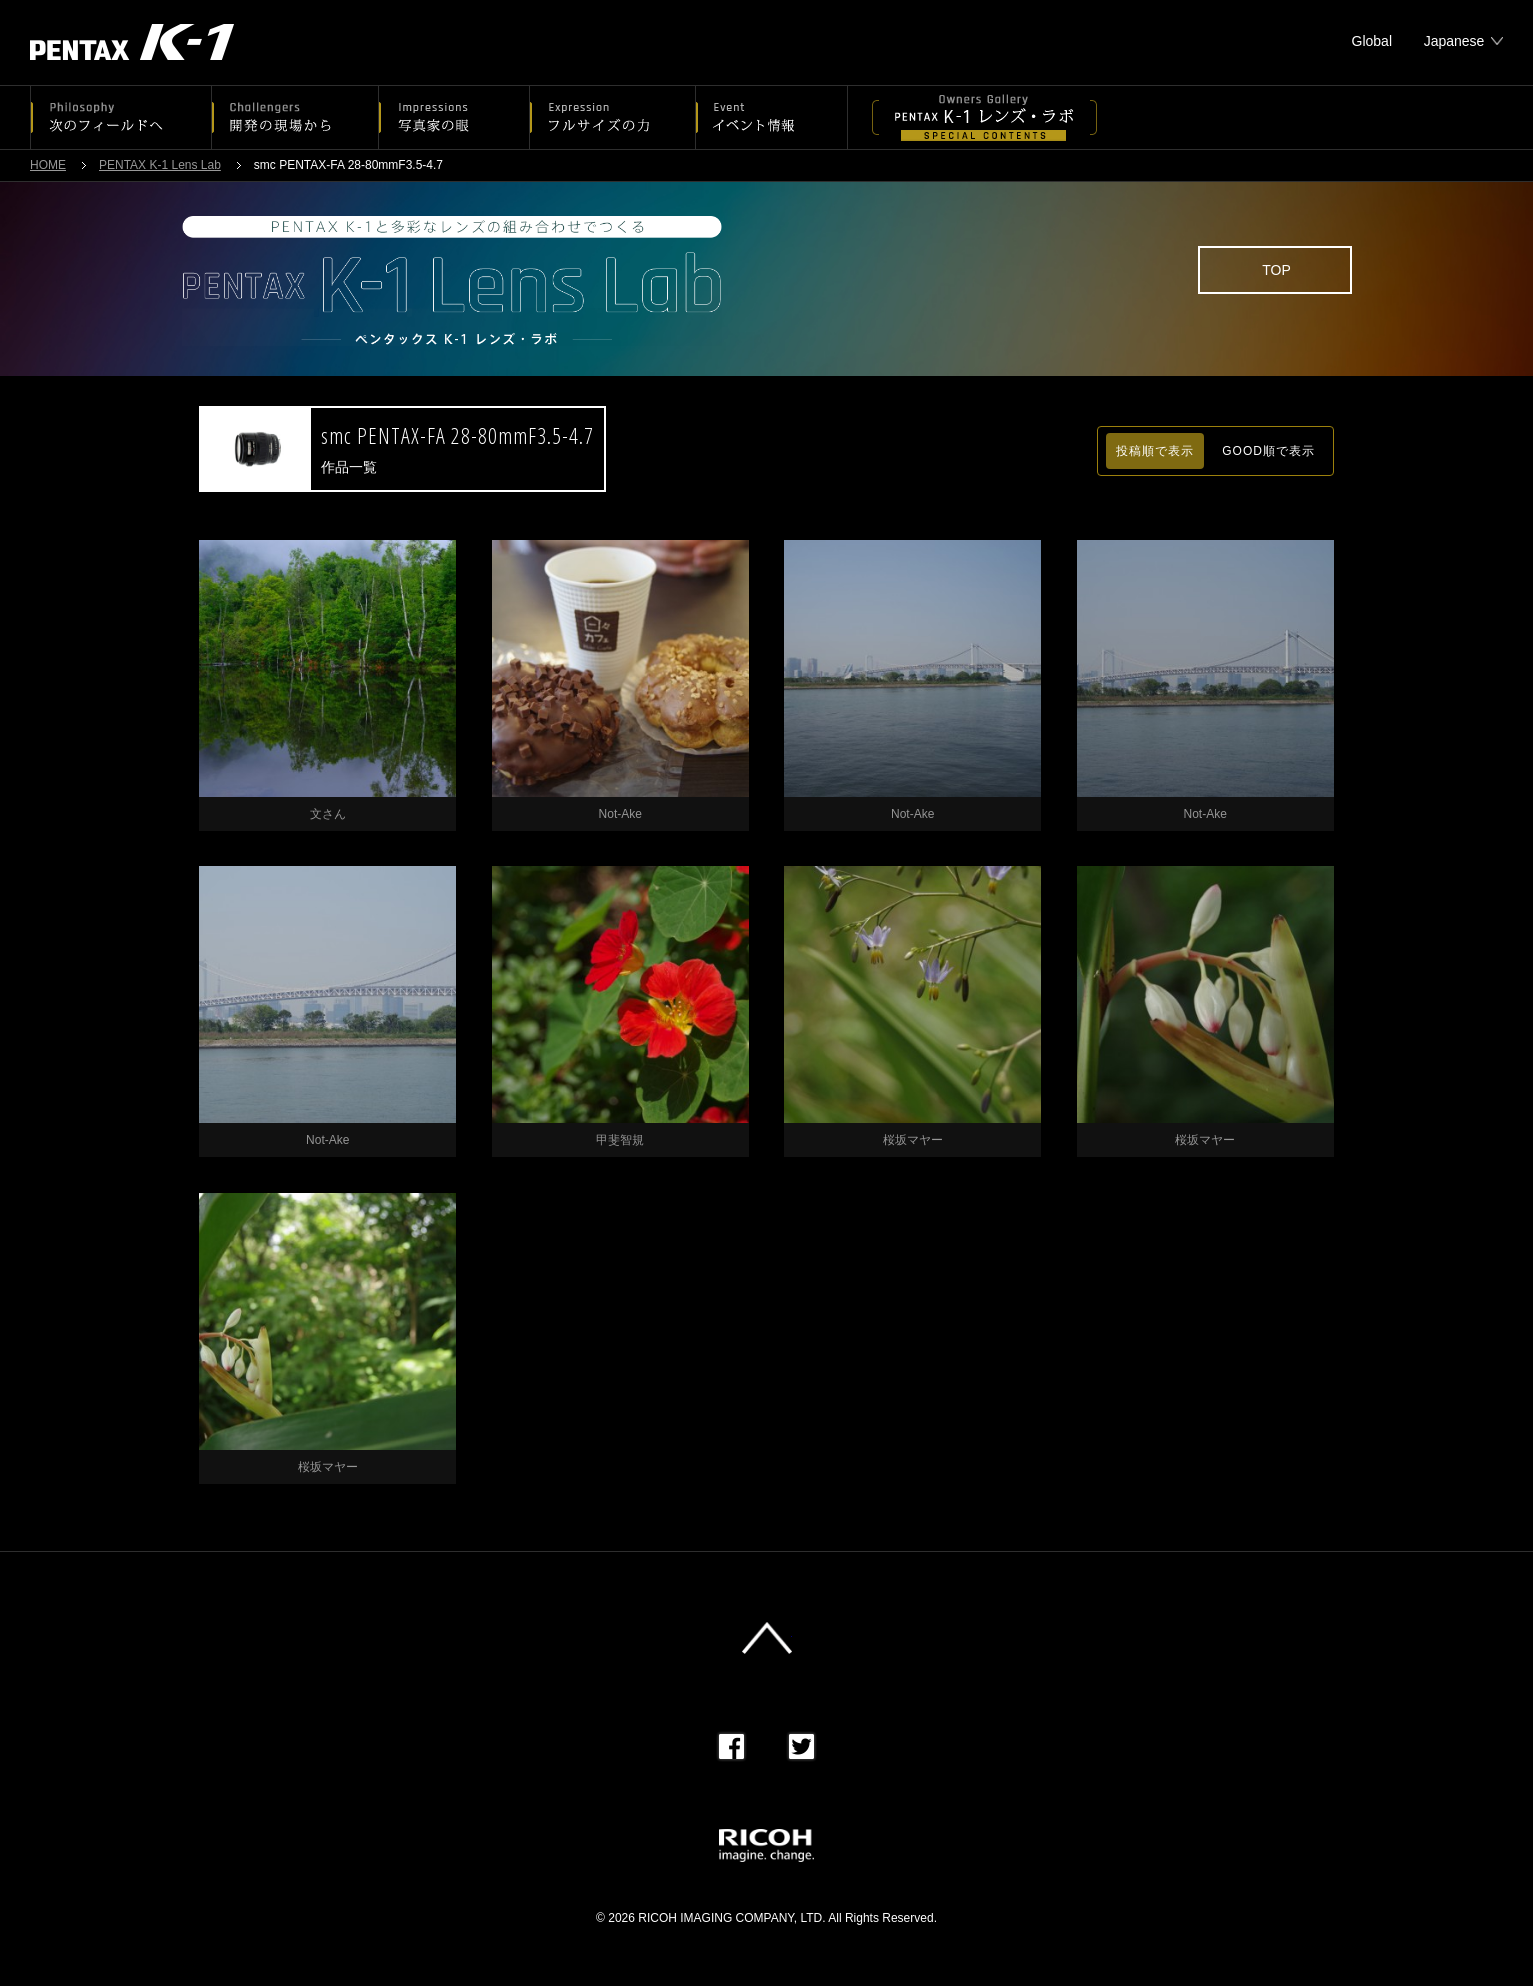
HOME (48, 165)
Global (1372, 41)
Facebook (731, 1746)
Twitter (801, 1746)
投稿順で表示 (1155, 451)
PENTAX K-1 (132, 42)
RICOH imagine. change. (766, 1845)
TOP (1276, 270)
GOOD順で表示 (1268, 451)
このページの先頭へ (767, 1638)
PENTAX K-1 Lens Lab (160, 165)
